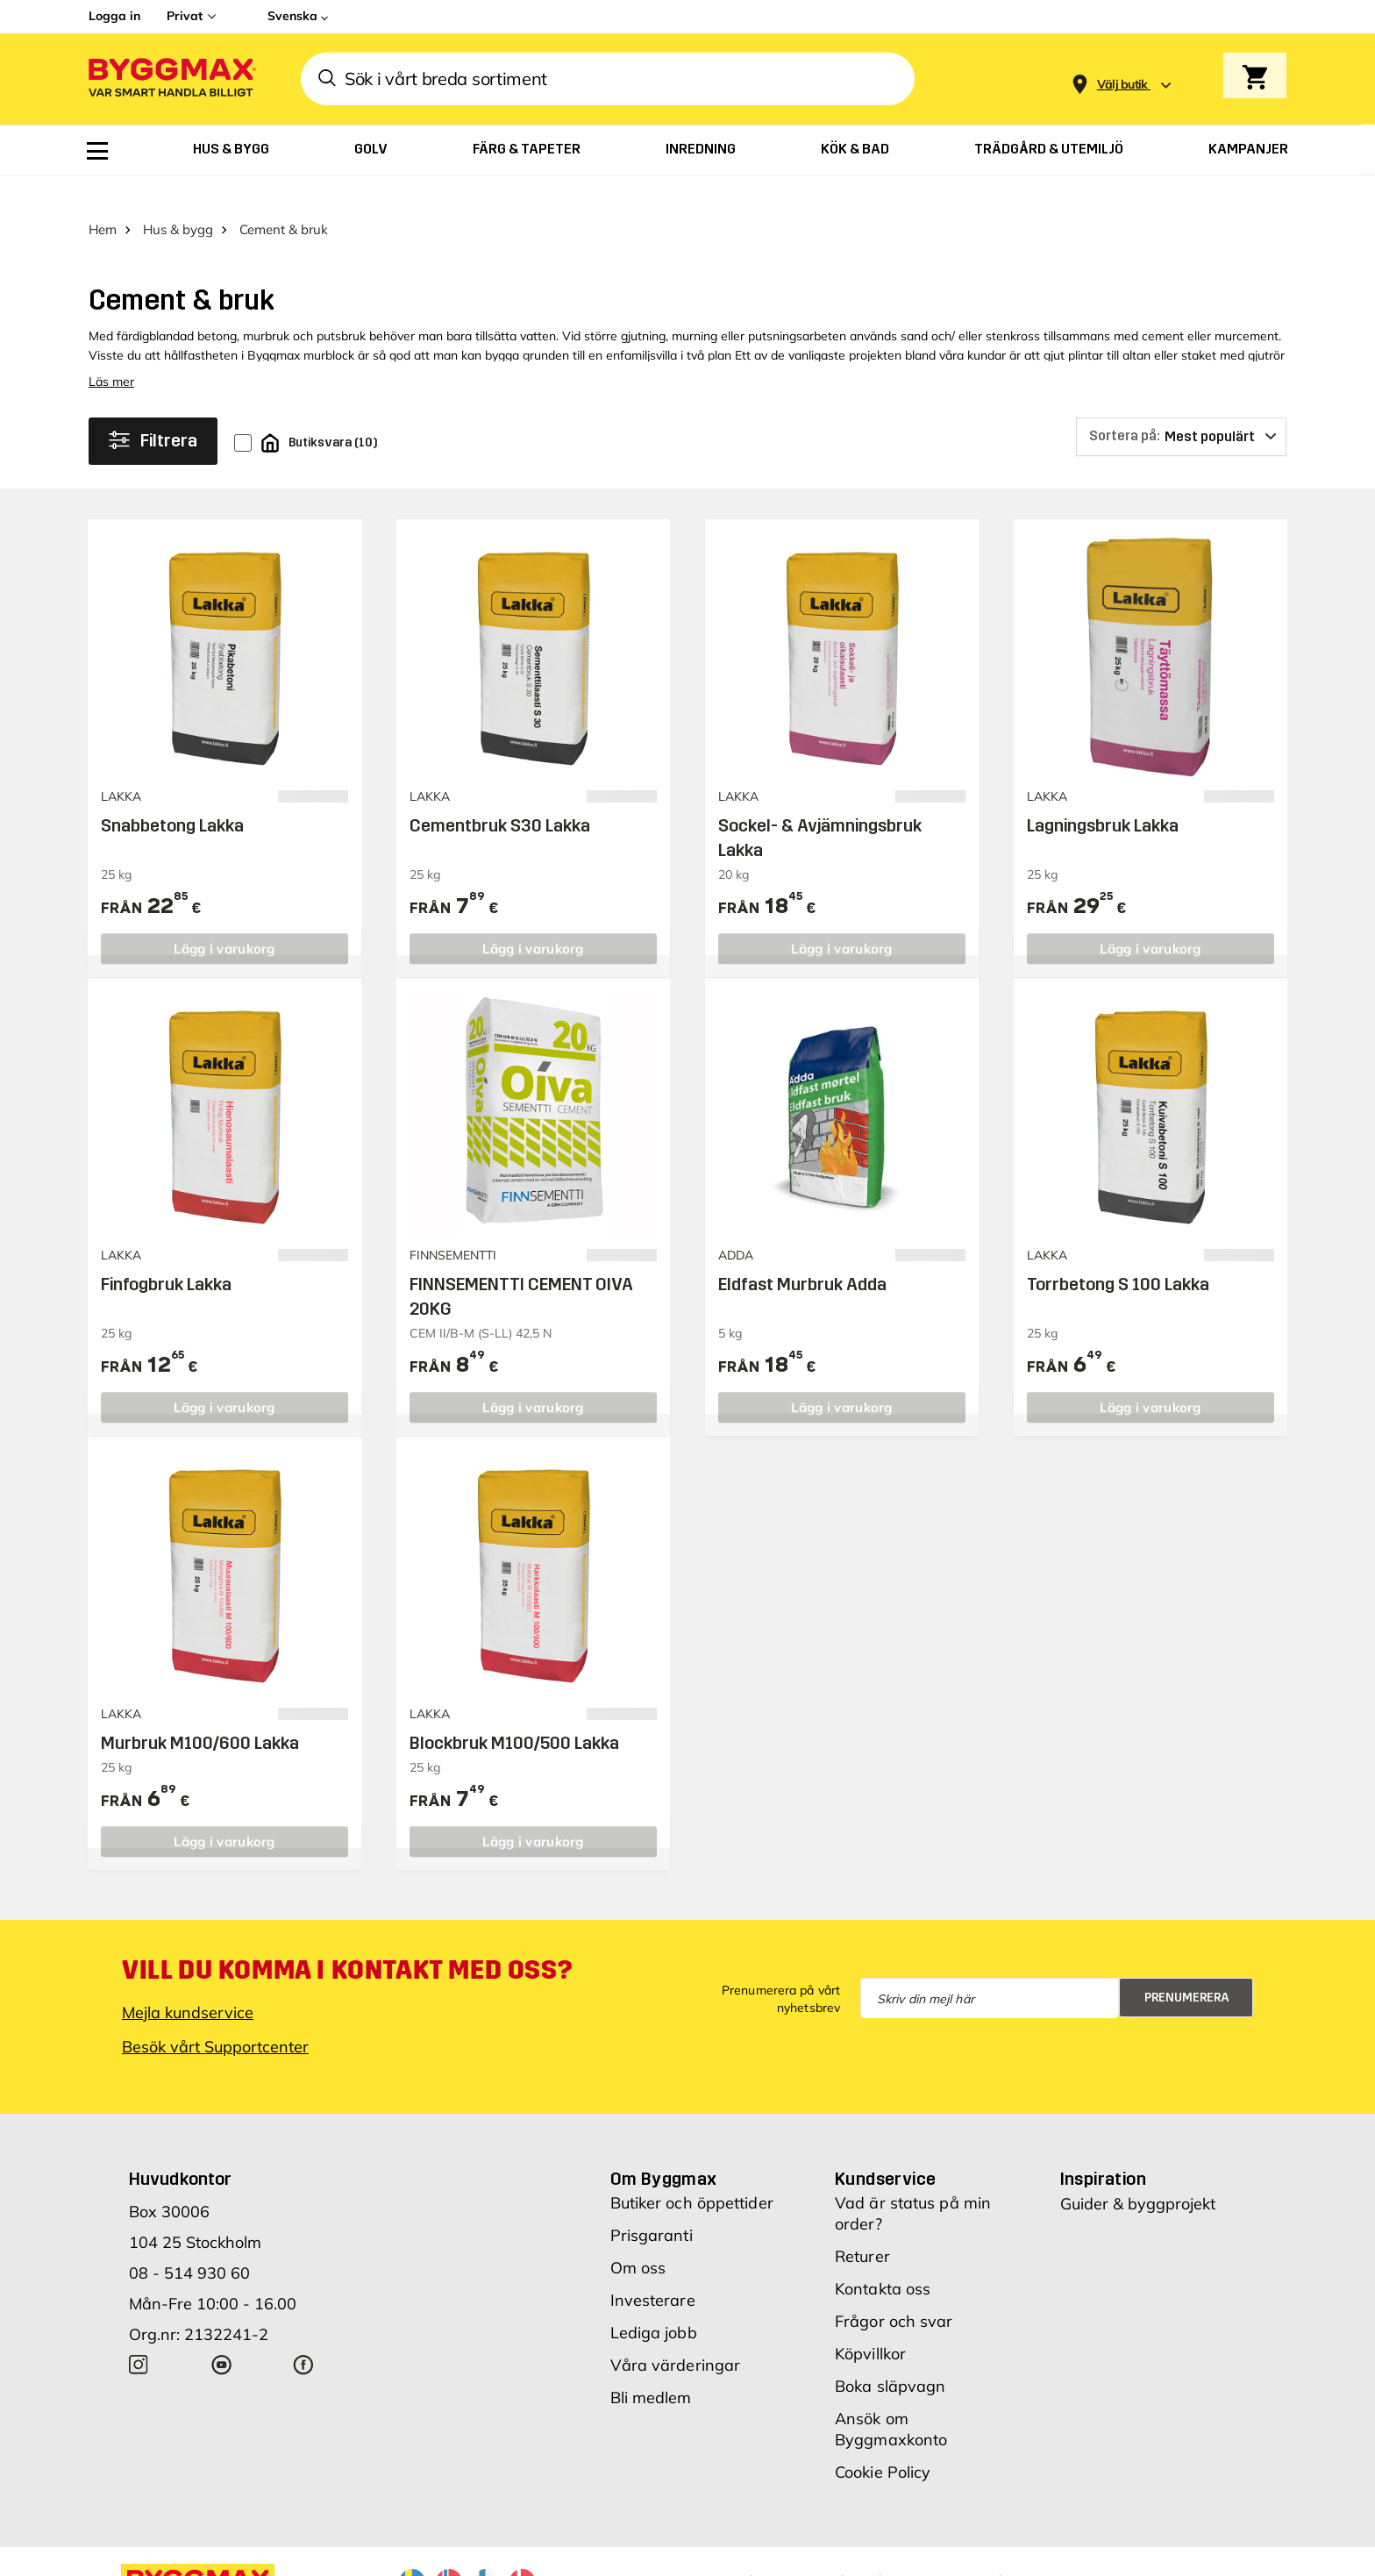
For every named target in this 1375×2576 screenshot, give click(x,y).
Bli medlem (651, 2367)
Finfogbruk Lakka (166, 1253)
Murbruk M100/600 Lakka (200, 1712)
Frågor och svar (894, 2290)
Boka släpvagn (890, 2355)
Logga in (114, 16)
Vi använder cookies (844, 2550)
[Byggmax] (171, 79)
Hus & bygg (178, 198)
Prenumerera (1186, 1966)
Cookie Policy (882, 2441)
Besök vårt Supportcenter (215, 2016)
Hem (103, 198)
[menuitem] (97, 151)
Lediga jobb (653, 2302)
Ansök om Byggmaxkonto (891, 2398)
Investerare (652, 2269)
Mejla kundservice (187, 1982)
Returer (862, 2226)
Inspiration (1103, 2148)
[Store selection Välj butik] (1122, 85)
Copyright (734, 2550)
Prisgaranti (651, 2204)
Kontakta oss (882, 2258)
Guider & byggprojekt (1137, 2173)
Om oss (638, 2237)
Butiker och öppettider (691, 2172)
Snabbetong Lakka (172, 794)
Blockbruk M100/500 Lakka (514, 1712)
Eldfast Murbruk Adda (802, 1253)
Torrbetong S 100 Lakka (1118, 1253)
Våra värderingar (675, 2334)
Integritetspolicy (971, 2550)
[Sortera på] (1181, 406)
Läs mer (111, 351)
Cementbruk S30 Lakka (500, 794)
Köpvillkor (870, 2323)
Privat (185, 16)
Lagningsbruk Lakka (1103, 794)
